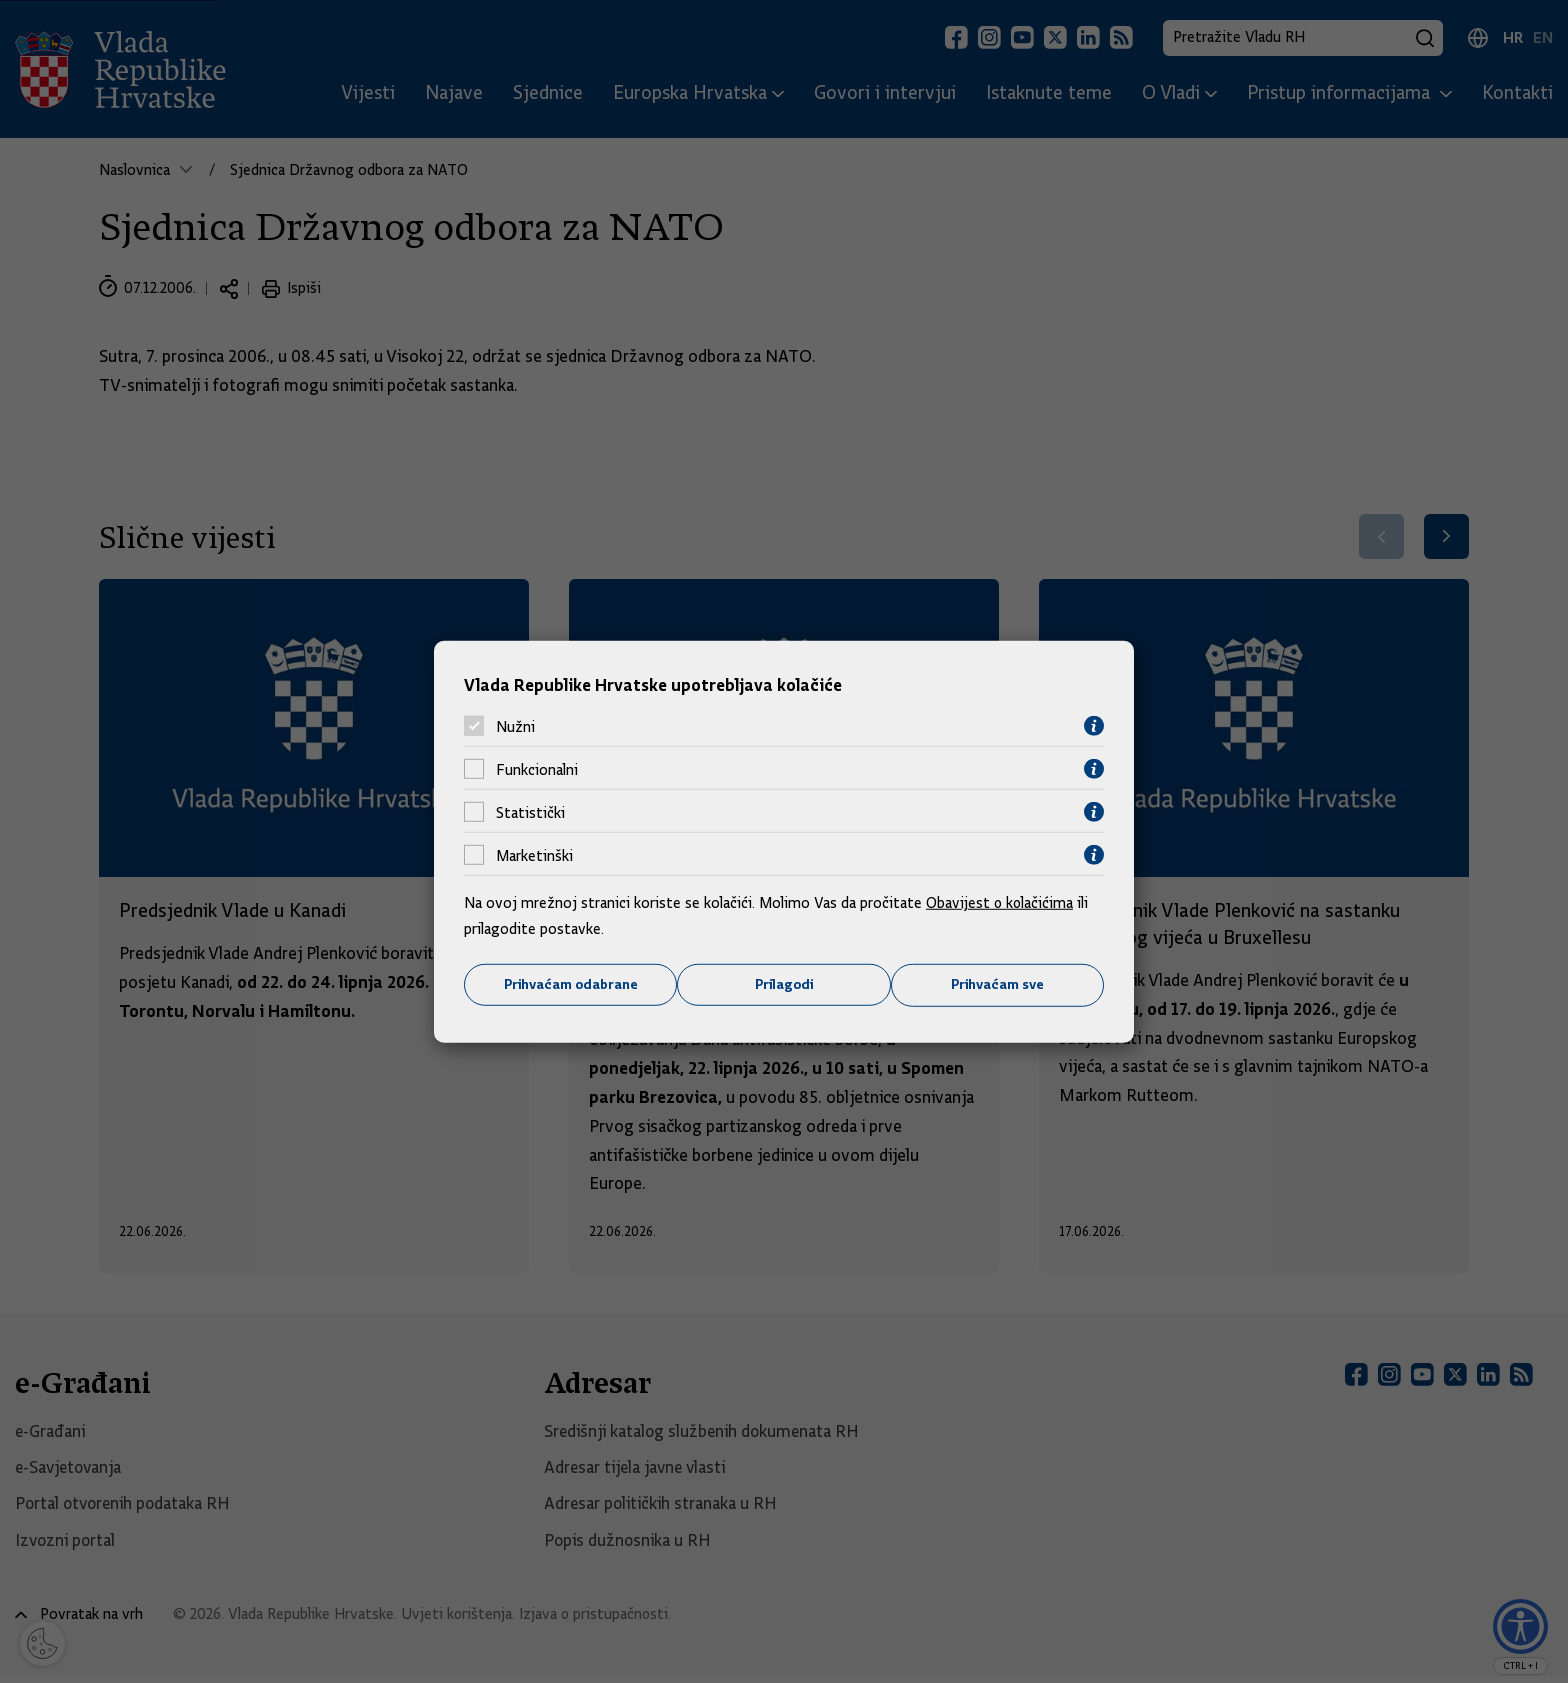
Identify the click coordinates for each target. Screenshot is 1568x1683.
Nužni (515, 726)
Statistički (530, 812)
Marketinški (534, 855)
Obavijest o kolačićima (1001, 903)
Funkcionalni (537, 769)
